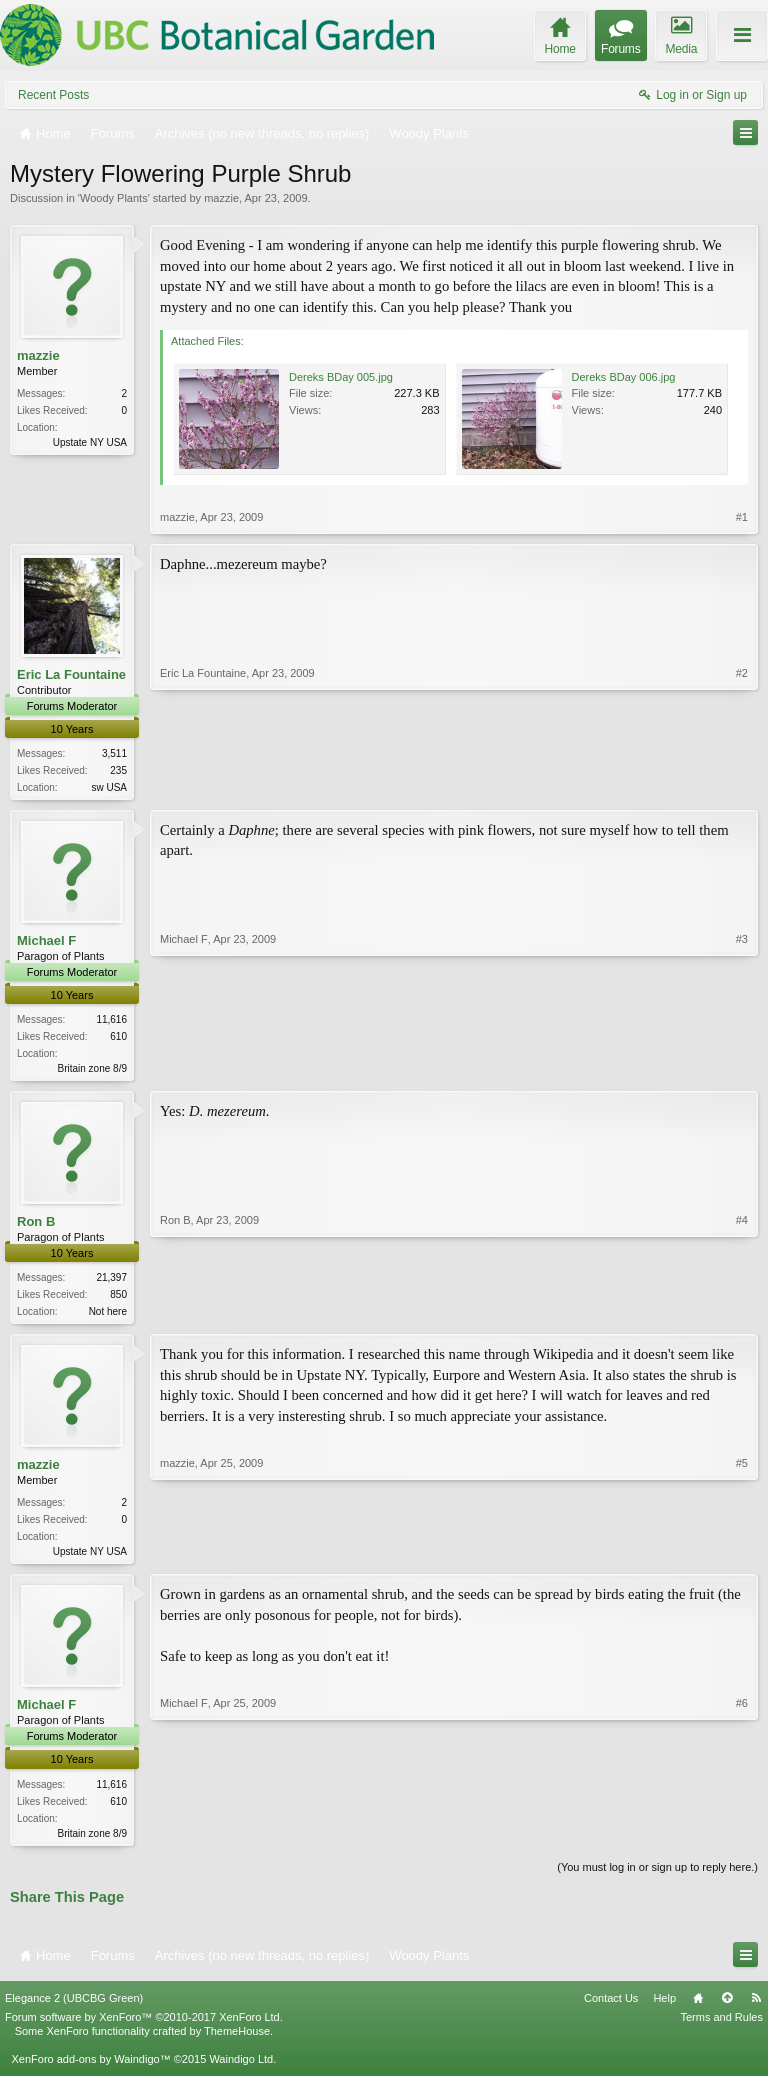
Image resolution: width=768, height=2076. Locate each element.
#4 (742, 1313)
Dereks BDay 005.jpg (341, 377)
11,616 (111, 1021)
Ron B (36, 1225)
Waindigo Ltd (241, 2069)
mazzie (221, 198)
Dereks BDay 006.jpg (624, 377)
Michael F (46, 942)
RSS (756, 2007)
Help (664, 2007)
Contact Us (611, 2007)
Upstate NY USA (90, 442)
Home (698, 2007)
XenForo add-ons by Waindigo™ (90, 2069)
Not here (108, 1315)
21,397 (111, 1281)
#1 (742, 517)
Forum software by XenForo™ (144, 2026)
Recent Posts (53, 95)
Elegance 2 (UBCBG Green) (74, 2007)
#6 (742, 1838)
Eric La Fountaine (71, 674)
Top (727, 2007)
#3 (742, 1068)
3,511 (114, 753)
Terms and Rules (721, 2026)
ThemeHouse (237, 2041)
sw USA (109, 787)
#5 (742, 1555)
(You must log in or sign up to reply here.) (657, 1876)
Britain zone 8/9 (93, 1070)
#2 (742, 785)
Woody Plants (114, 198)
